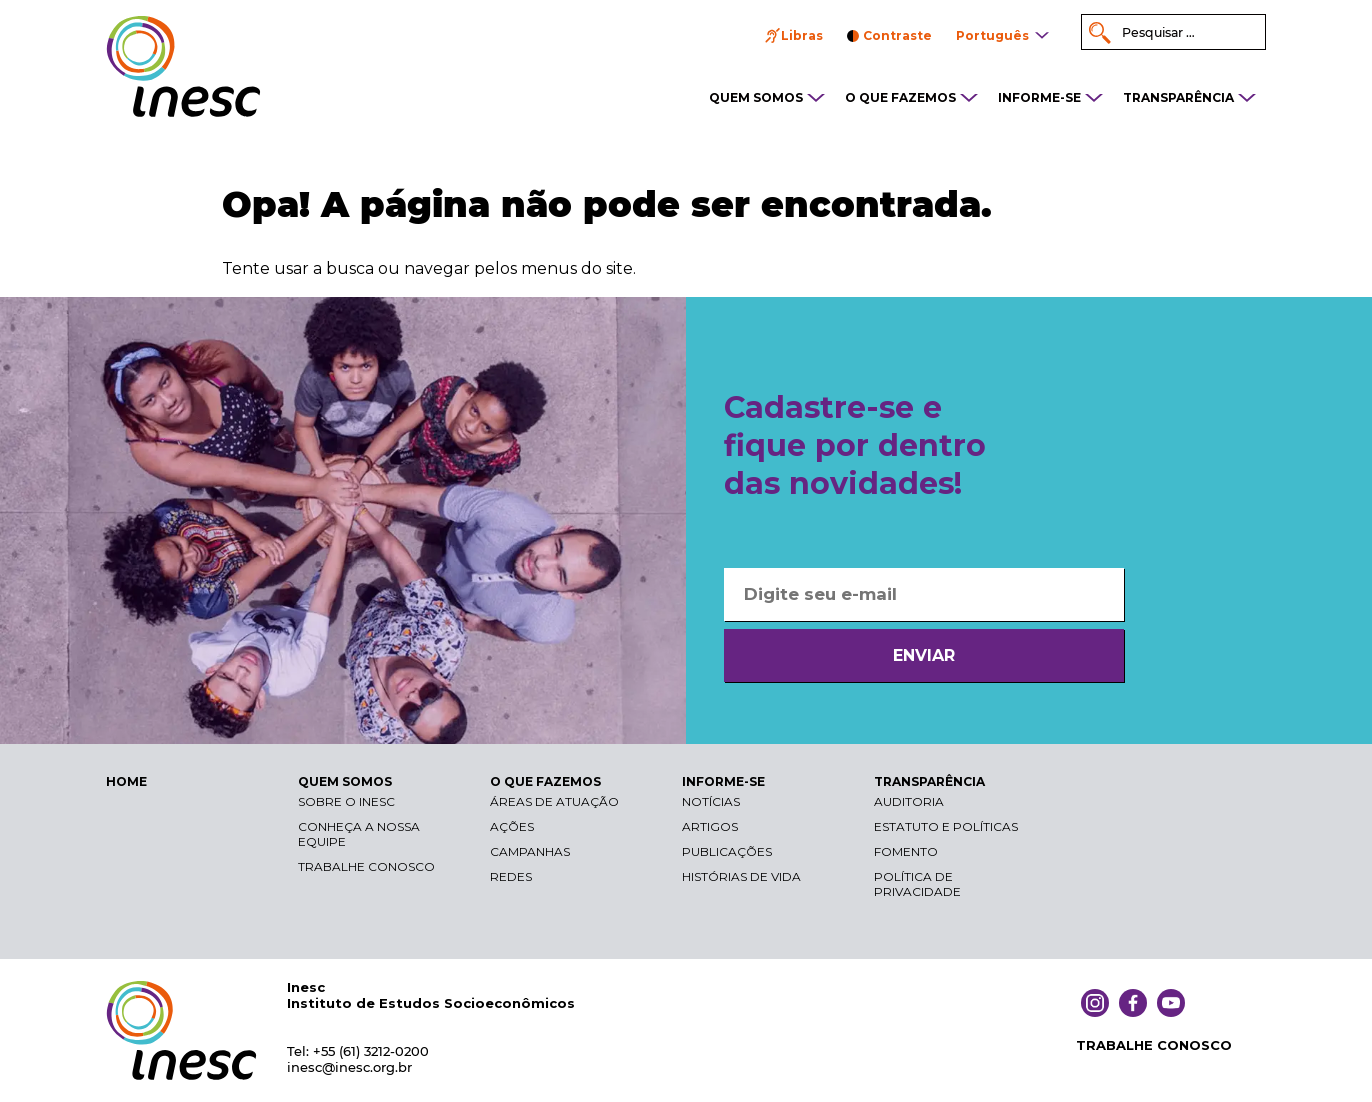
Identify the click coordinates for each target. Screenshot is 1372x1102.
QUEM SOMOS (756, 97)
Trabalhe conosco (366, 866)
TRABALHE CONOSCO (1154, 1045)
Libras (802, 35)
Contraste (897, 35)
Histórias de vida (741, 876)
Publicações (727, 851)
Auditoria (909, 801)
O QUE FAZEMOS (900, 97)
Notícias (711, 801)
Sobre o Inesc (346, 801)
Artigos (710, 826)
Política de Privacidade (917, 884)
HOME (126, 781)
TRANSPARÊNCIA (1178, 97)
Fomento (906, 851)
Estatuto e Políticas (946, 826)
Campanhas (530, 851)
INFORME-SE (1039, 97)
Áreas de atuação (554, 801)
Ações (512, 826)
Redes (511, 876)
